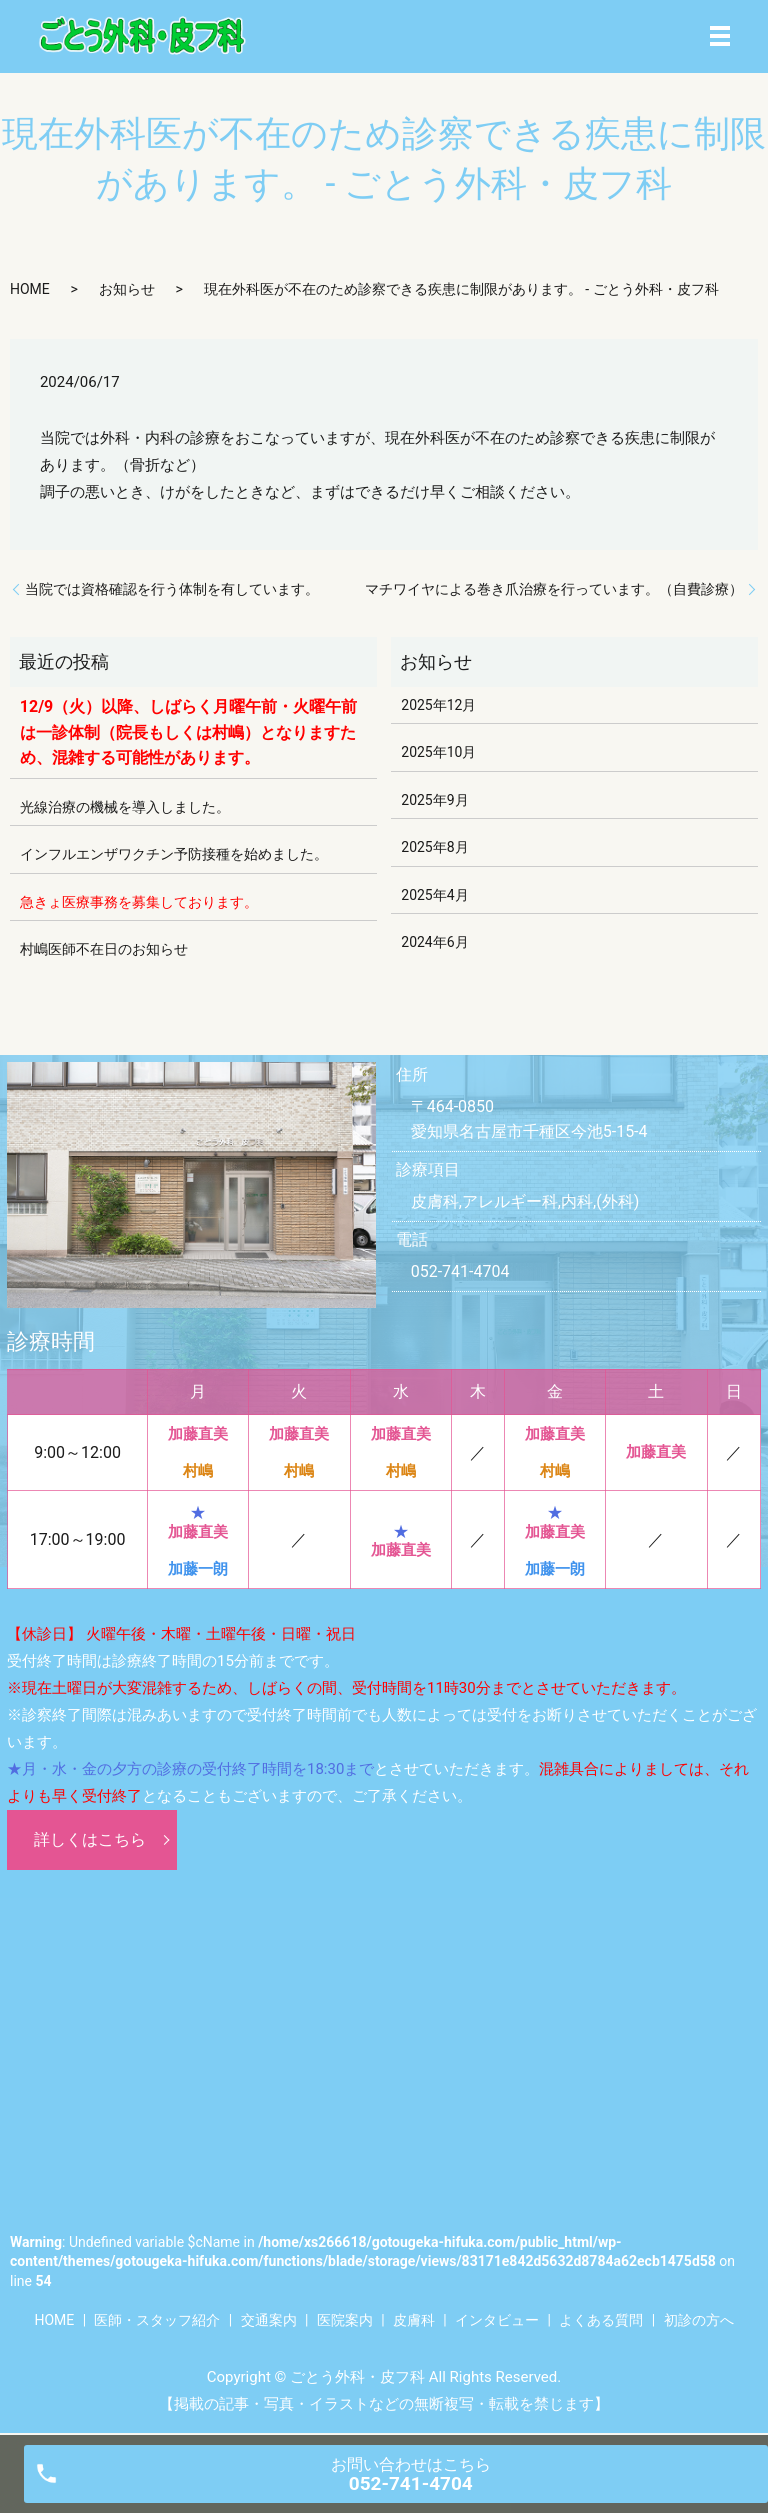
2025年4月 (434, 895)
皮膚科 (414, 2320)
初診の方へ (699, 2320)
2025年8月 (434, 847)
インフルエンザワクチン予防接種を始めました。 (174, 854)
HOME (30, 289)
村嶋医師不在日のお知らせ (104, 949)
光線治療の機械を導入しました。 (125, 807)
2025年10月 (438, 752)
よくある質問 (601, 2320)
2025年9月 (434, 800)
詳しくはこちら (90, 1839)
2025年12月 (438, 705)
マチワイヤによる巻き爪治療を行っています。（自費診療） (554, 589)
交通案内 (269, 2320)
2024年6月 (434, 942)
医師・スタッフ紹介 (157, 2320)
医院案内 (345, 2320)
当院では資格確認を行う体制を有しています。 (172, 589)
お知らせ (127, 289)
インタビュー (497, 2320)
